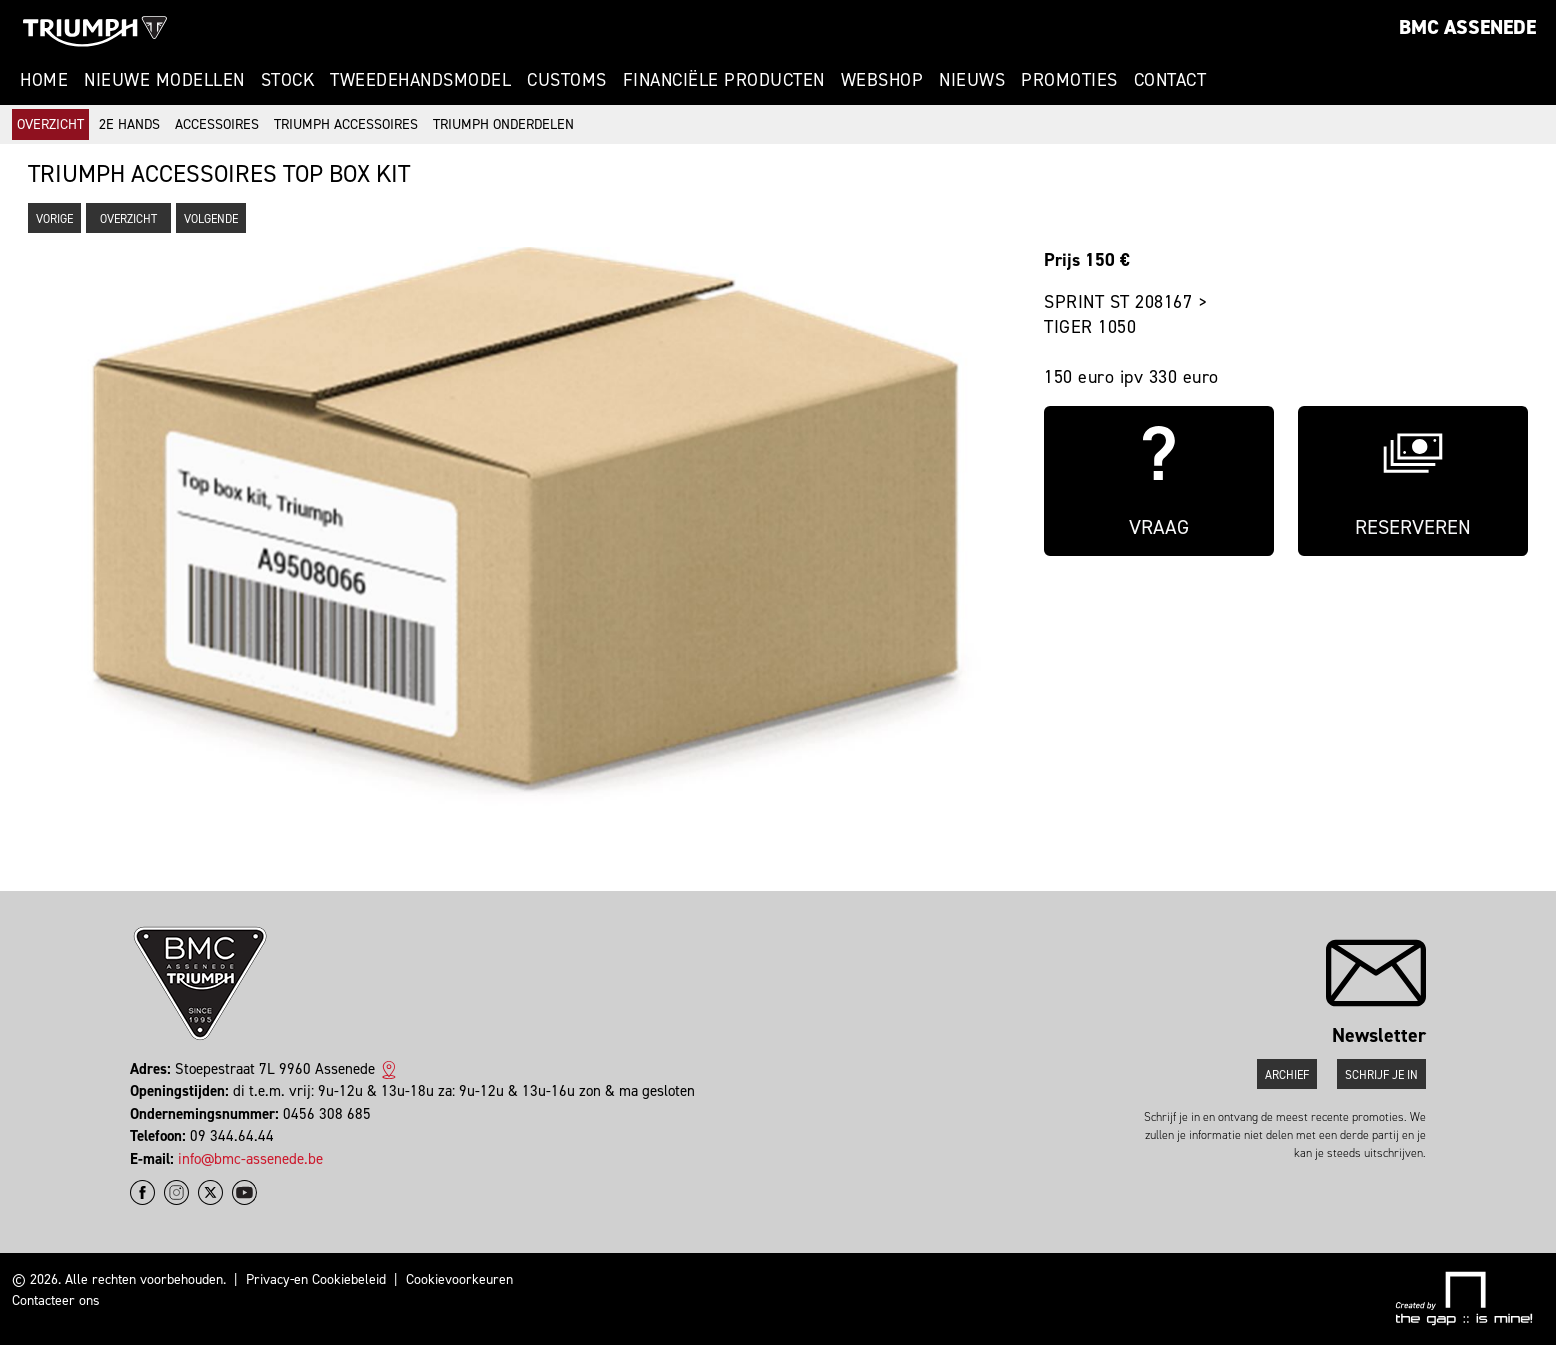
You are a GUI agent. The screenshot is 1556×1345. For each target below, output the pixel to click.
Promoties (1069, 80)
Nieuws (972, 80)
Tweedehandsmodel (420, 80)
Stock (288, 80)
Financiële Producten (724, 80)
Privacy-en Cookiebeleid (316, 1279)
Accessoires (217, 124)
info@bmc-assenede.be (250, 1159)
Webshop (882, 80)
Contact (1170, 80)
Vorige (54, 219)
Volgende (211, 219)
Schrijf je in (1381, 1075)
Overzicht (50, 124)
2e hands (129, 124)
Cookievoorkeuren (459, 1279)
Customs (567, 80)
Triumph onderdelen (503, 124)
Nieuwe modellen (164, 80)
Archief (1287, 1075)
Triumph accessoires (346, 124)
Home (44, 80)
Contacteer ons (56, 1300)
